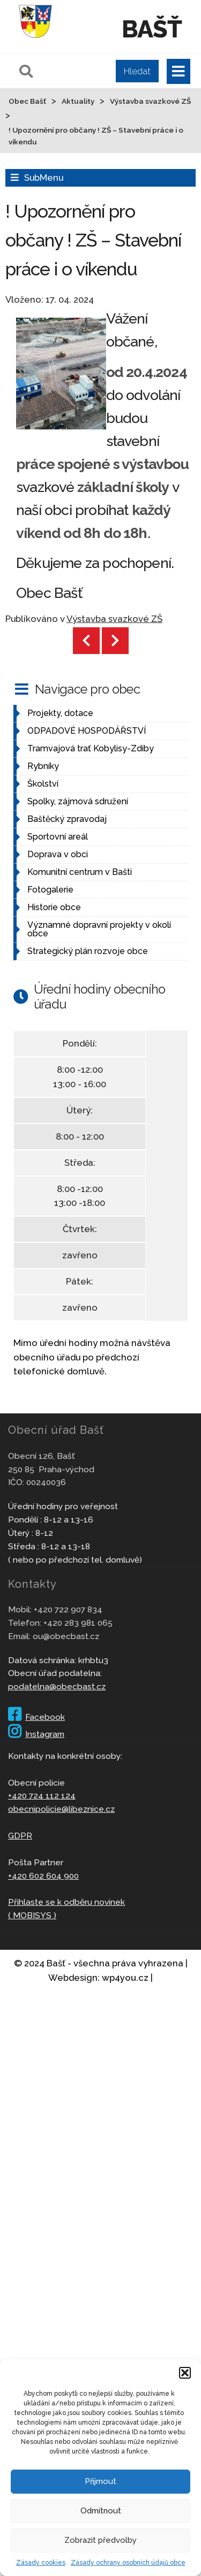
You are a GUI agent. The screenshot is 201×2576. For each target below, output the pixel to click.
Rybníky (43, 766)
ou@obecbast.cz (66, 1636)
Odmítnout (100, 2511)
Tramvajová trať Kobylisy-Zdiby (90, 748)
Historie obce (54, 907)
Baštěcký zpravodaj (67, 819)
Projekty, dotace (60, 713)
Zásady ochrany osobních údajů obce (128, 2562)
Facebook (36, 1717)
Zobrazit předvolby (100, 2540)
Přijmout (100, 2481)
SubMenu (43, 177)
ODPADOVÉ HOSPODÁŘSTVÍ (86, 731)
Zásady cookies (40, 2562)
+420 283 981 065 (78, 1623)
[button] (185, 2372)
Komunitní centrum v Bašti (79, 872)
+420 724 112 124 (42, 1795)
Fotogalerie (50, 890)
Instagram (36, 1734)
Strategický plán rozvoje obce (87, 951)
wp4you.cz (125, 1977)
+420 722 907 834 (68, 1609)
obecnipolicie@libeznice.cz (61, 1809)
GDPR (20, 1836)
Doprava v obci (57, 854)
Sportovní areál (57, 837)
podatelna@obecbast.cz (57, 1686)
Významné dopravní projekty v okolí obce (99, 929)
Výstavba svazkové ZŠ (114, 618)
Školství (42, 784)
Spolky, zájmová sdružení (77, 801)
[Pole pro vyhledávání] (87, 71)
